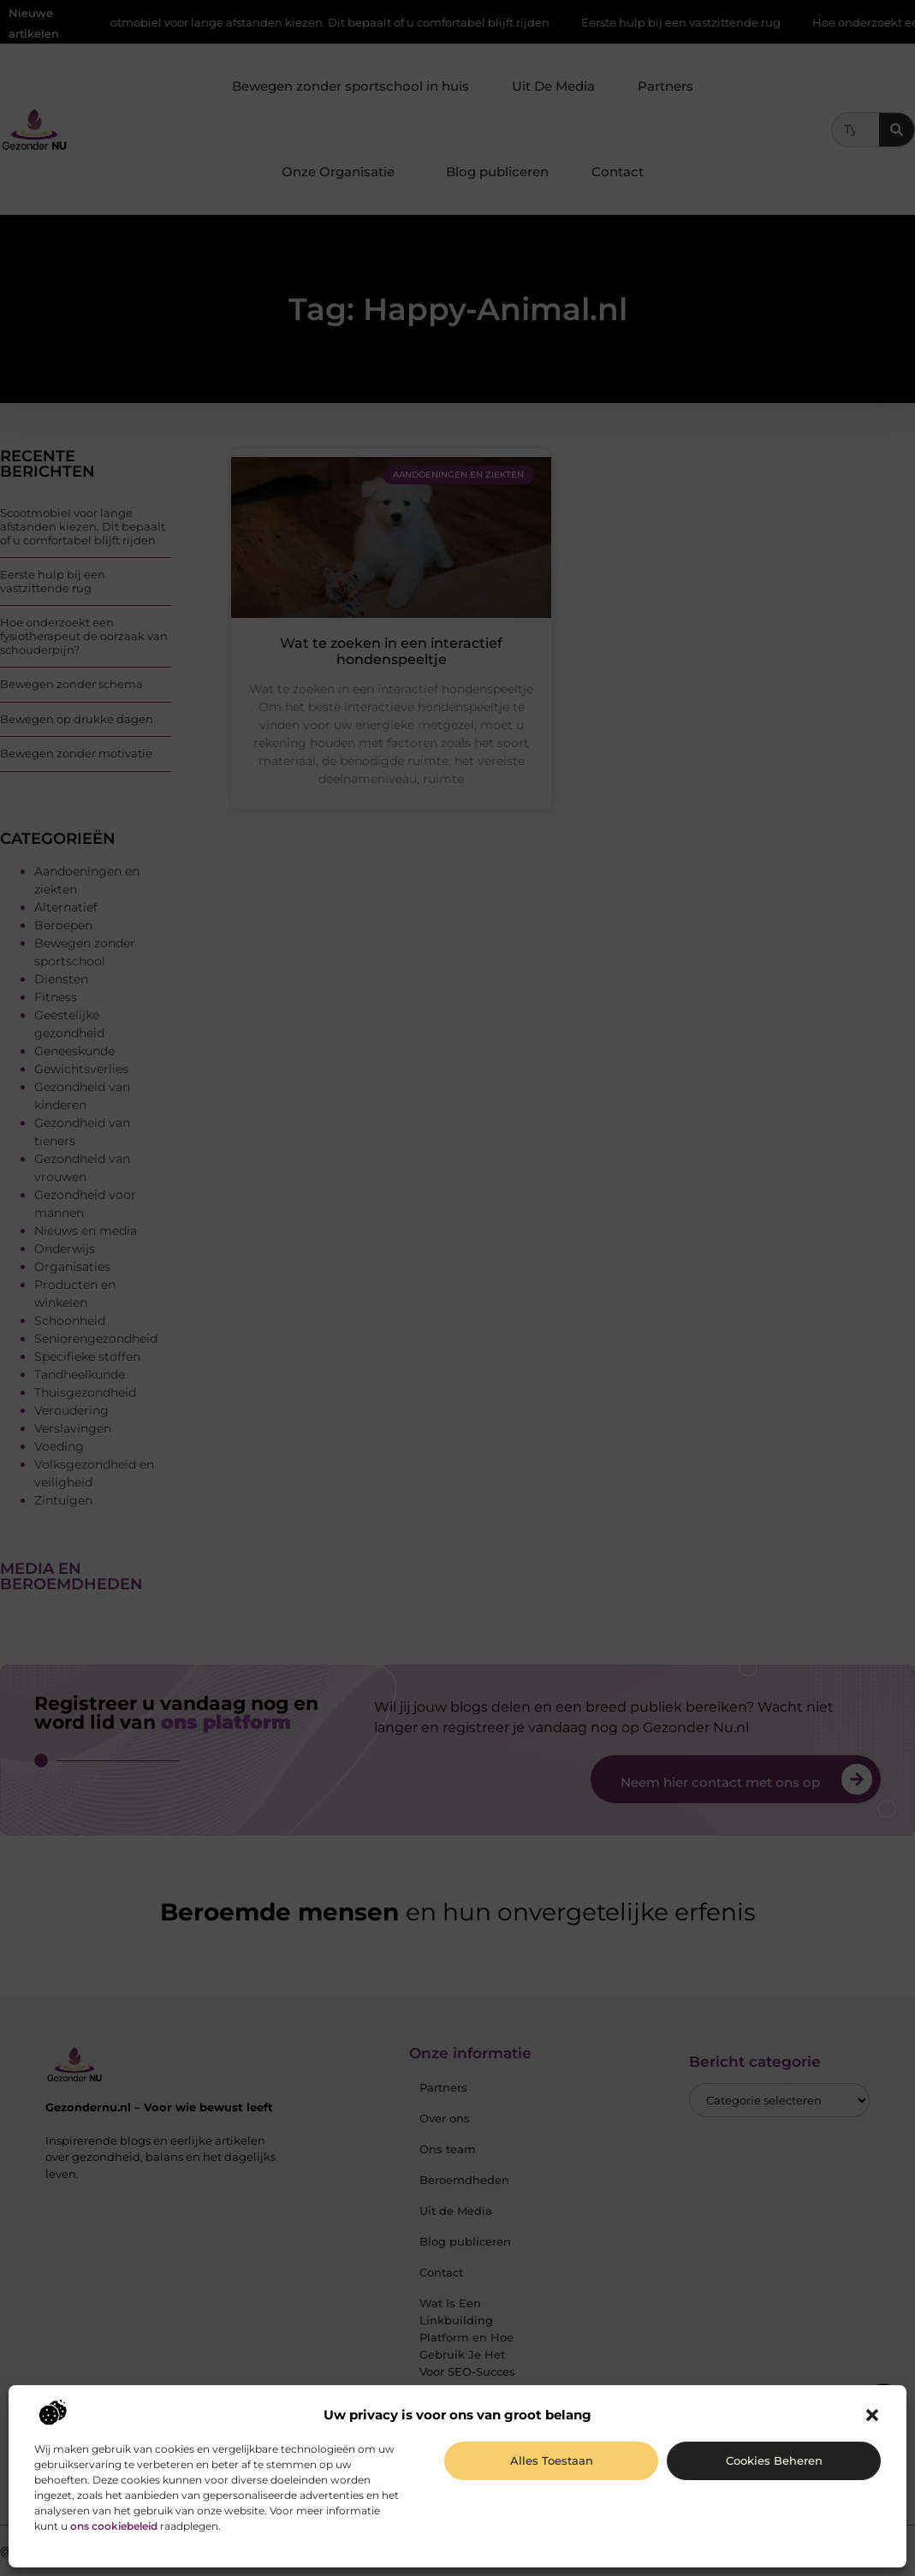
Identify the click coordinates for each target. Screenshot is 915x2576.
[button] (872, 2415)
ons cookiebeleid (113, 2526)
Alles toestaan (551, 2460)
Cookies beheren (774, 2460)
